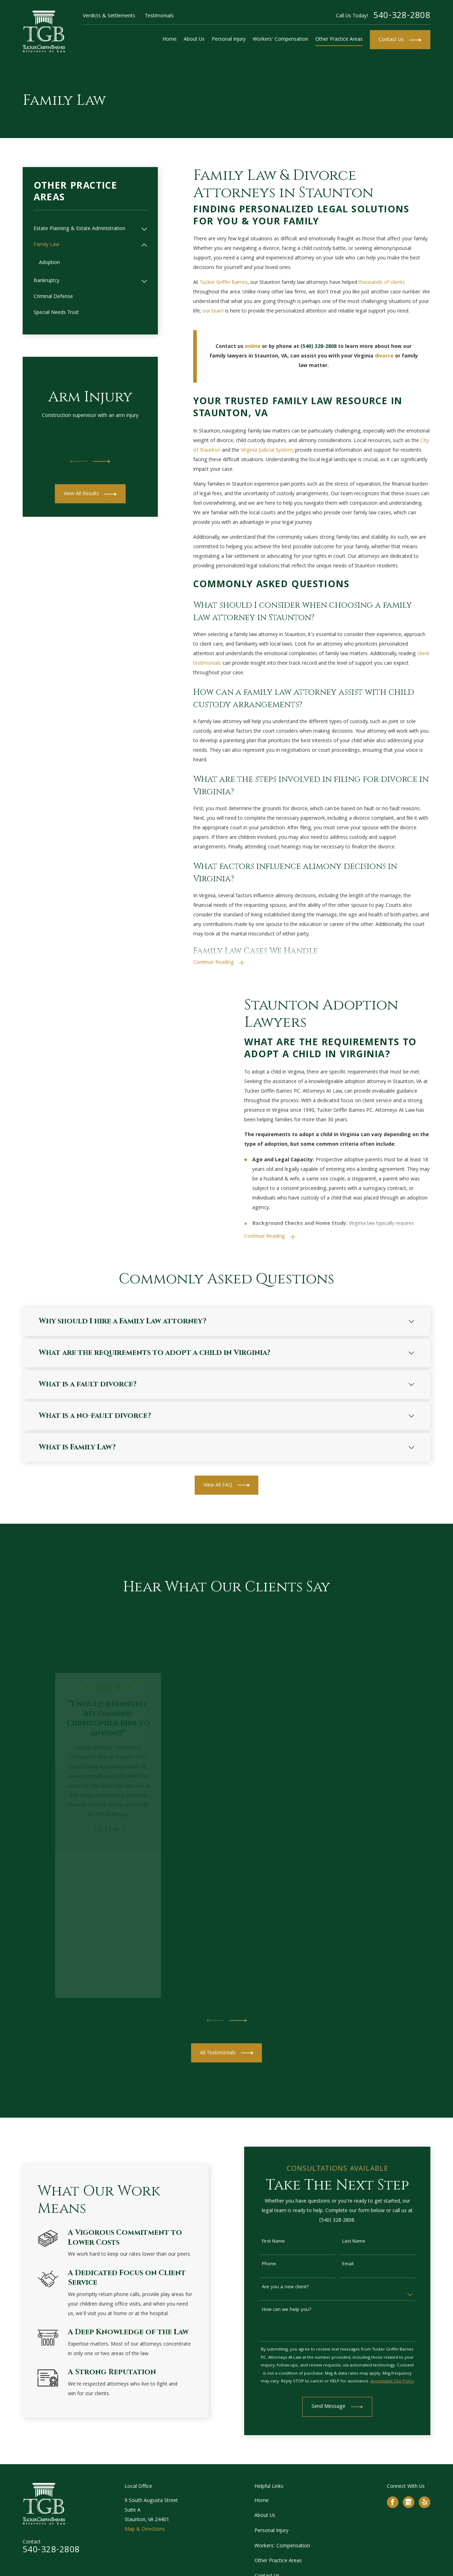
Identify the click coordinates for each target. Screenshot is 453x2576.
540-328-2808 (401, 16)
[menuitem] (86, 229)
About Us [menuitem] (194, 39)
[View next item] (101, 461)
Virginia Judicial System (267, 450)
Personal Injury (271, 2531)
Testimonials (159, 16)
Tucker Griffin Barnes (224, 283)
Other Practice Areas (278, 2561)
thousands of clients (382, 283)
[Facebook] (392, 2502)
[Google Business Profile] (408, 2502)
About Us (264, 2516)
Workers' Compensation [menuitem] (280, 39)
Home (261, 2501)
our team (213, 311)
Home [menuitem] (169, 39)
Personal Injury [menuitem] (229, 39)
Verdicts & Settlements (109, 16)
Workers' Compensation (282, 2546)
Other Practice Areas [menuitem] (339, 39)
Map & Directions (145, 2529)
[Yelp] (425, 2502)
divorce (384, 356)
